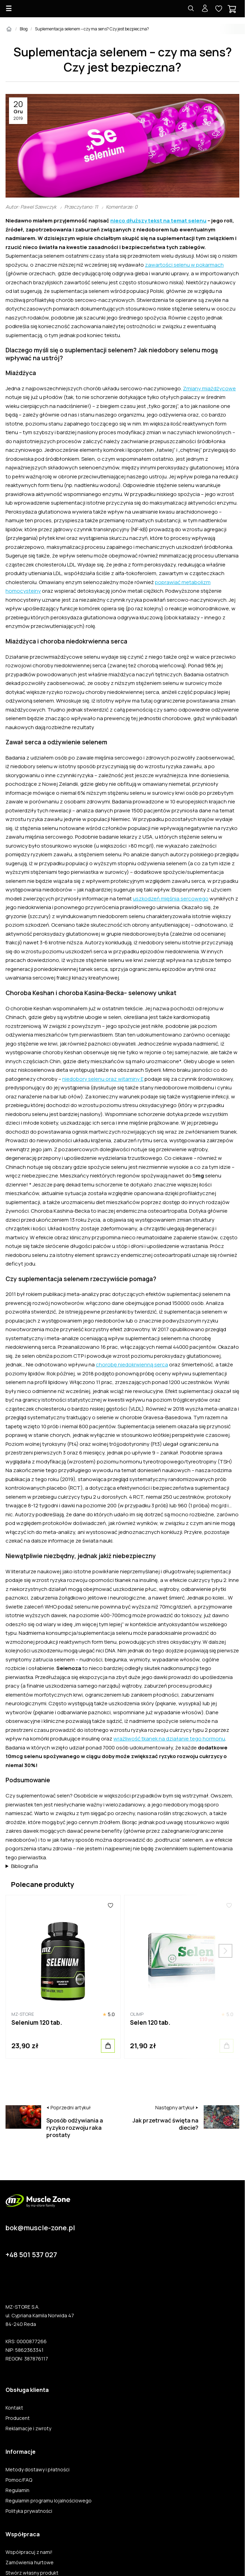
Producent (18, 2418)
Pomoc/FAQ (19, 2480)
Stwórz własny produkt (32, 2572)
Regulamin (17, 2490)
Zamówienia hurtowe (30, 2562)
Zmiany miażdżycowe (209, 388)
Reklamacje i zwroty (28, 2428)
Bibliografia (24, 1866)
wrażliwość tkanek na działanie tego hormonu (169, 1738)
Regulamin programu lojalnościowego (49, 2500)
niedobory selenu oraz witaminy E (102, 1078)
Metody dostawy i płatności (38, 2469)
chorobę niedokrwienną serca (132, 1364)
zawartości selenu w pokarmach (184, 264)
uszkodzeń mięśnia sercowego (171, 898)
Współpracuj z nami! (29, 2552)
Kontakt (14, 2407)
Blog (24, 29)
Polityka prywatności (29, 2511)
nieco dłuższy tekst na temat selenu (158, 220)
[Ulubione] (110, 1905)
